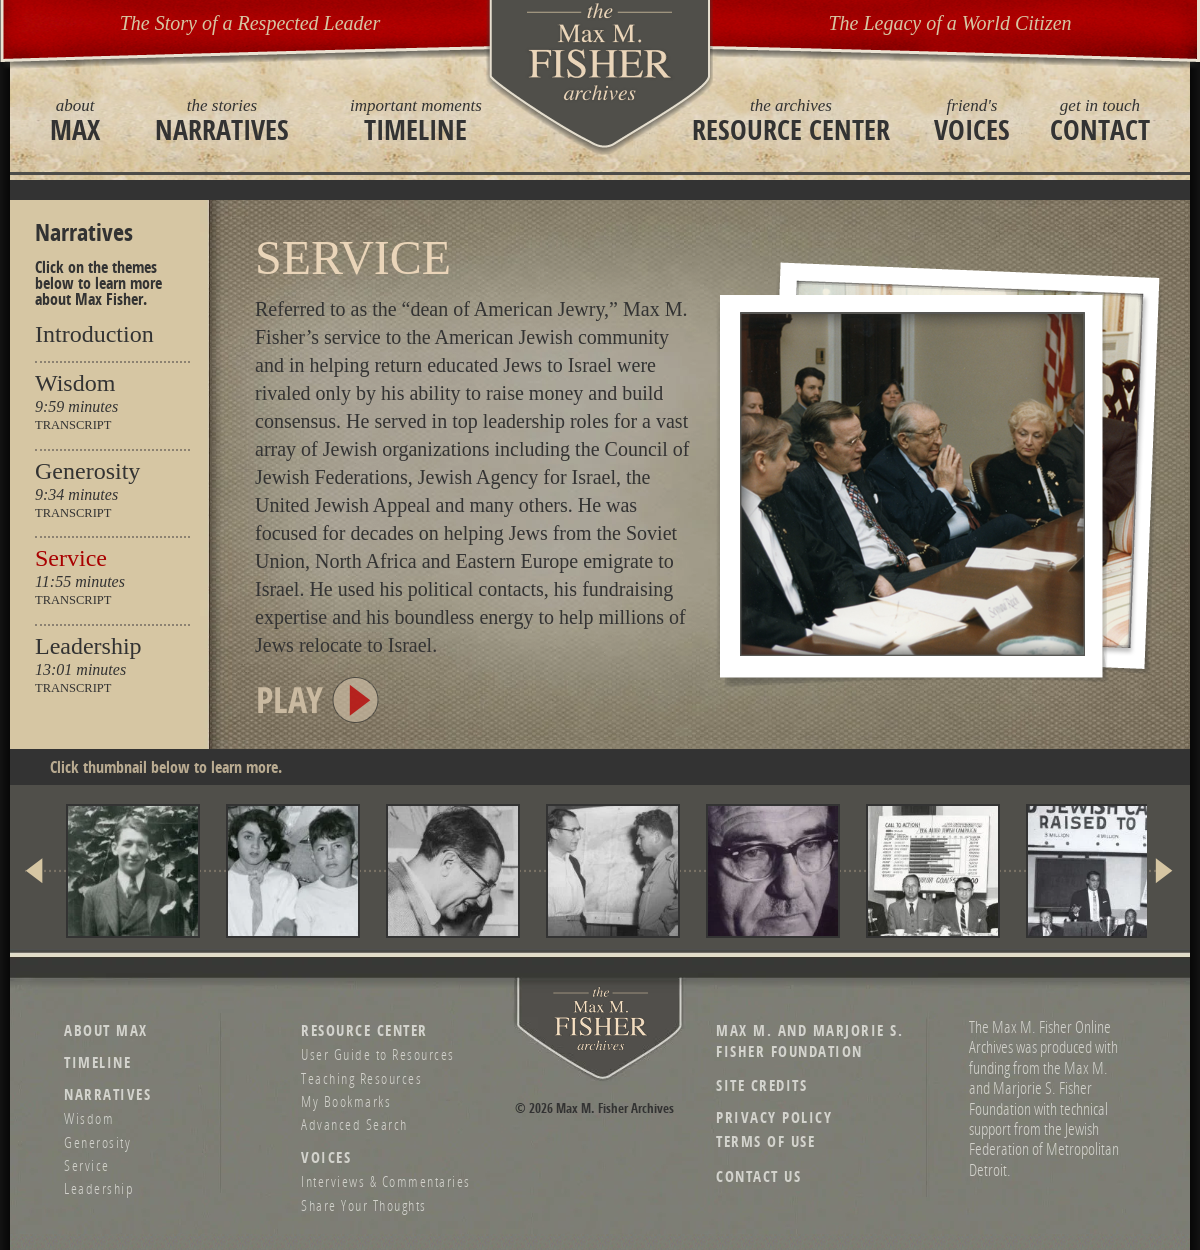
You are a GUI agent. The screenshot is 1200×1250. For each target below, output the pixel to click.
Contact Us (758, 1176)
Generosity (87, 471)
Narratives (222, 120)
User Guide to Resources (378, 1054)
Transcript (73, 425)
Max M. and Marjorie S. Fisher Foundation (809, 1041)
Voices (972, 120)
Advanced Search (354, 1124)
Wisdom (75, 383)
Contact (1100, 120)
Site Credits (761, 1085)
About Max (106, 1030)
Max (75, 120)
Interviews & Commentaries (386, 1181)
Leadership (88, 646)
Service (71, 558)
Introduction (94, 334)
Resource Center (791, 120)
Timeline (416, 120)
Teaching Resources (361, 1078)
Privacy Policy (774, 1117)
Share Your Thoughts (364, 1205)
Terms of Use (765, 1141)
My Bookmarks (346, 1101)
